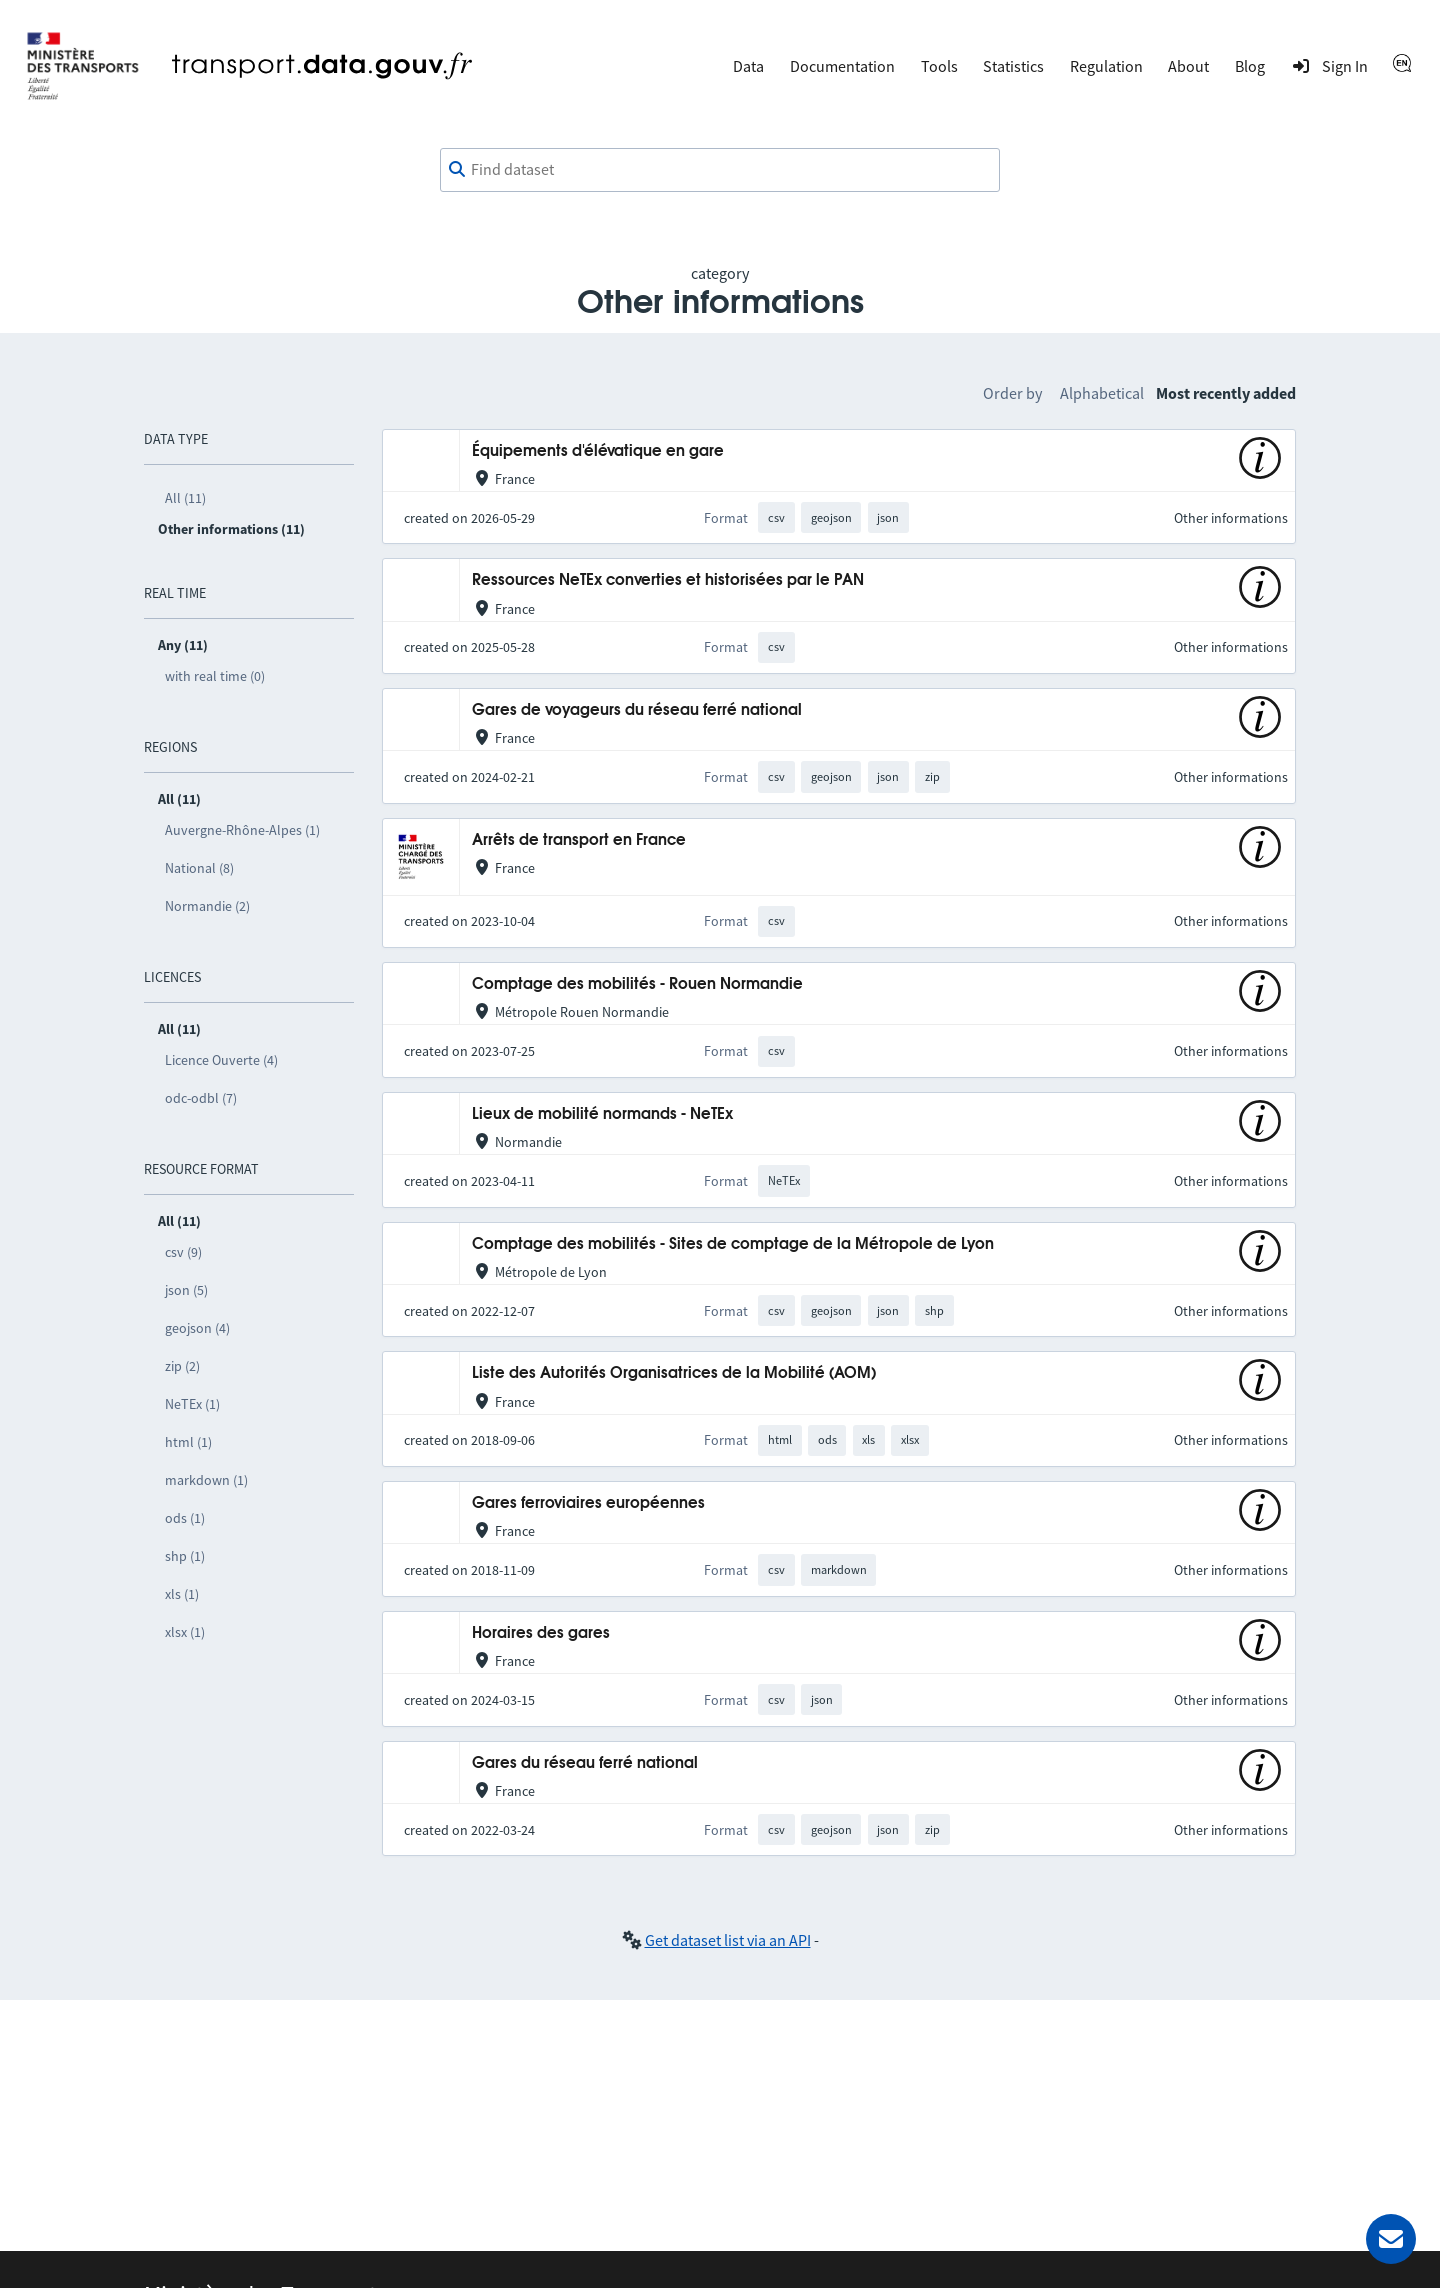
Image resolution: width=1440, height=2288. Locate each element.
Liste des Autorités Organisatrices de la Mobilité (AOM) (674, 1373)
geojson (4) (197, 1328)
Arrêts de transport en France (579, 840)
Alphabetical (1102, 393)
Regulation (1106, 66)
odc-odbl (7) (201, 1098)
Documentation (842, 66)
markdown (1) (206, 1480)
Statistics (1013, 66)
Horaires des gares (541, 1633)
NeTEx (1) (192, 1404)
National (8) (199, 868)
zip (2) (182, 1366)
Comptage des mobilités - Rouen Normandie (637, 984)
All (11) (185, 498)
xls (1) (182, 1594)
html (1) (188, 1442)
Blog (1250, 66)
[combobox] (720, 170)
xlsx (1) (185, 1632)
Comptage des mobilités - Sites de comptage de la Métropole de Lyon (733, 1244)
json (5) (186, 1290)
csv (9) (183, 1252)
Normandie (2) (207, 906)
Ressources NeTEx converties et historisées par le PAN (668, 580)
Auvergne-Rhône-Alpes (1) (242, 830)
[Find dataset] (720, 170)
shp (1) (185, 1556)
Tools (939, 66)
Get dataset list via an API (728, 1940)
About (1188, 66)
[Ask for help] (1391, 2239)
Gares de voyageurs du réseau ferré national (637, 710)
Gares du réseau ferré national (585, 1763)
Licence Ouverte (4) (221, 1060)
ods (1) (185, 1518)
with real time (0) (215, 676)
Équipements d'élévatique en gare (598, 451)
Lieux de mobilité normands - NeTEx (602, 1114)
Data (748, 66)
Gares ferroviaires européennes (588, 1503)
